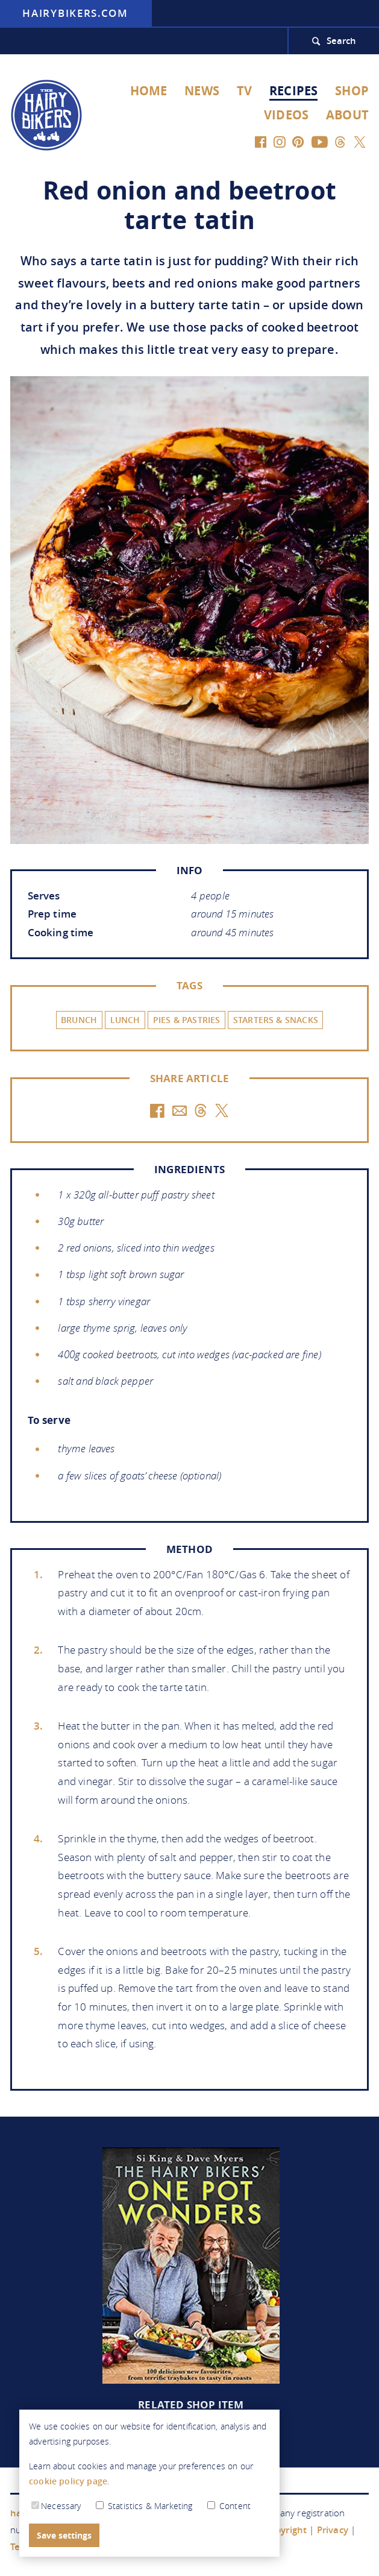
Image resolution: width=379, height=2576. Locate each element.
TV (244, 91)
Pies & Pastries (187, 1020)
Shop (352, 91)
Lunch (125, 1020)
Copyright (285, 2530)
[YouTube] (319, 141)
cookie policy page (68, 2481)
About (347, 115)
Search (342, 40)
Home (149, 91)
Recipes (293, 91)
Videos (286, 115)
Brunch (79, 1020)
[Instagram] (280, 141)
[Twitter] (359, 141)
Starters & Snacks (275, 1020)
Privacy (332, 2530)
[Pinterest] (298, 141)
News (201, 91)
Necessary (56, 2506)
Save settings (64, 2535)
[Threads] (340, 141)
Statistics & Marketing (145, 2506)
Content (229, 2506)
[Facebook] (261, 141)
